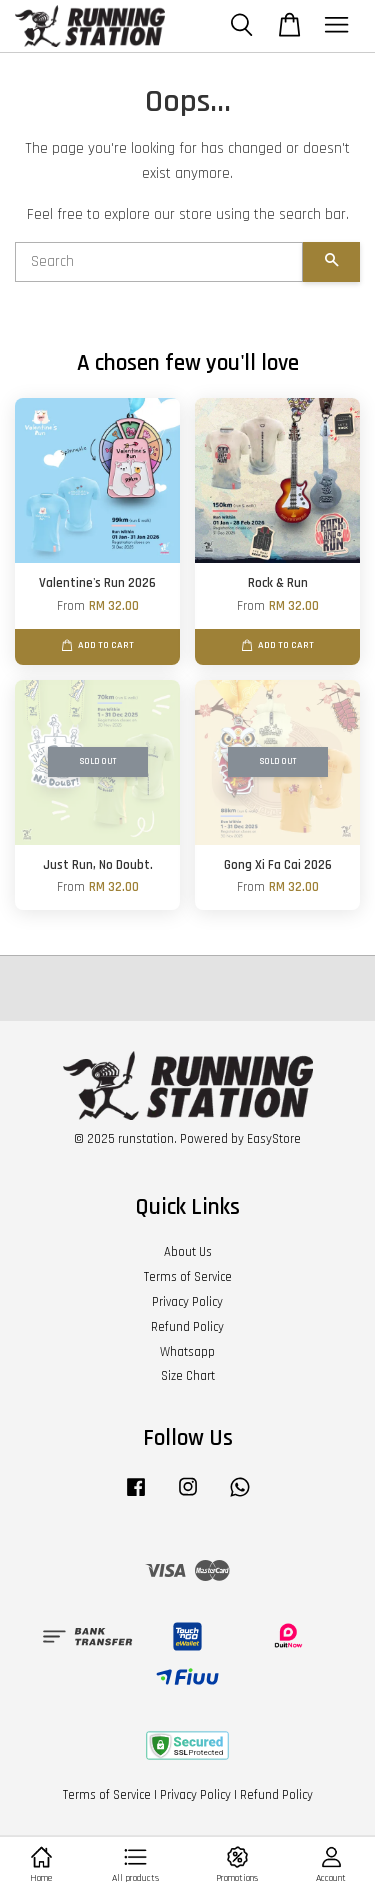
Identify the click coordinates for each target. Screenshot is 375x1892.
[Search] (159, 262)
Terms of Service (188, 1277)
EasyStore (274, 1139)
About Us (188, 1252)
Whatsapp (187, 1352)
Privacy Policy (187, 1302)
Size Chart (188, 1376)
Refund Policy (187, 1327)
